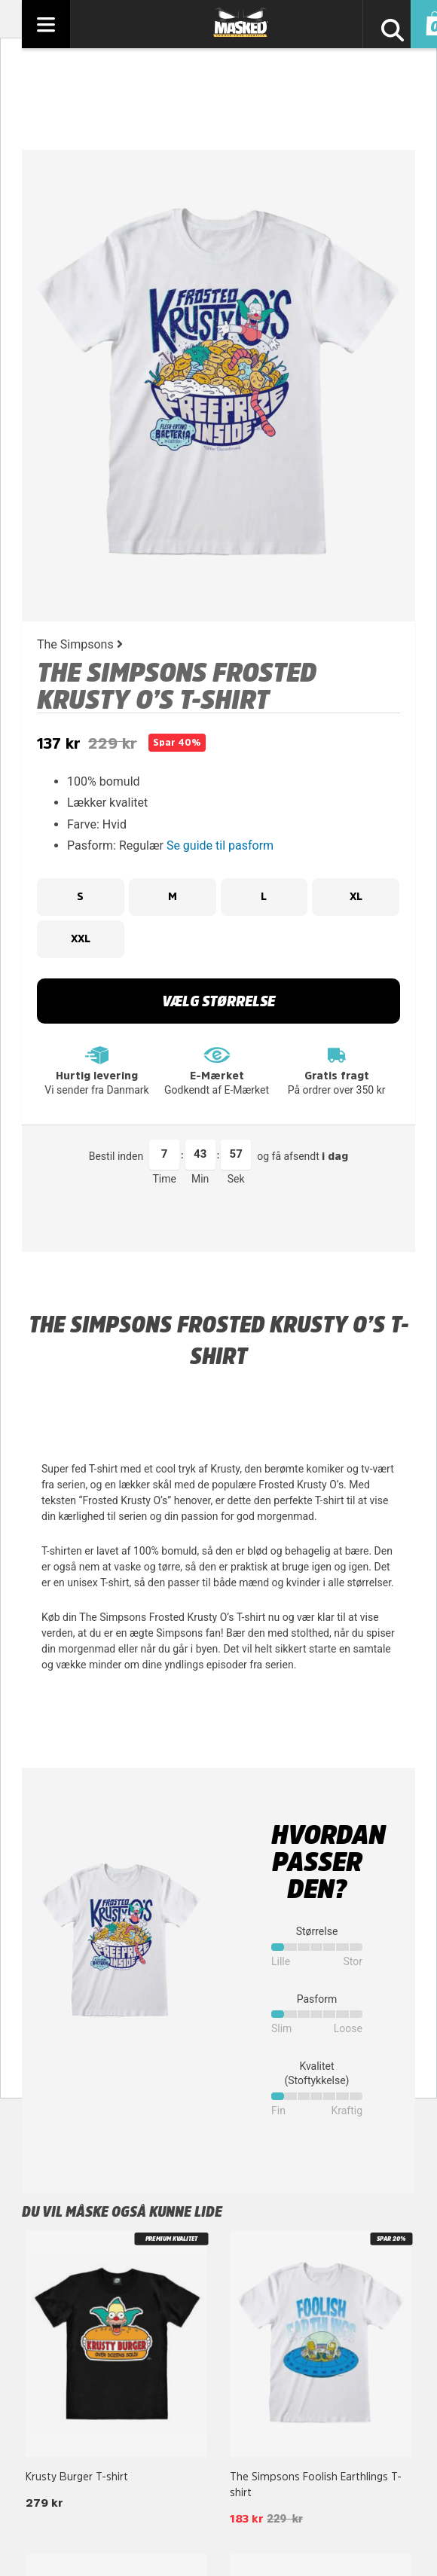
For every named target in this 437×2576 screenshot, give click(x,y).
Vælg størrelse (218, 1001)
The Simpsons (80, 644)
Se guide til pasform (220, 845)
